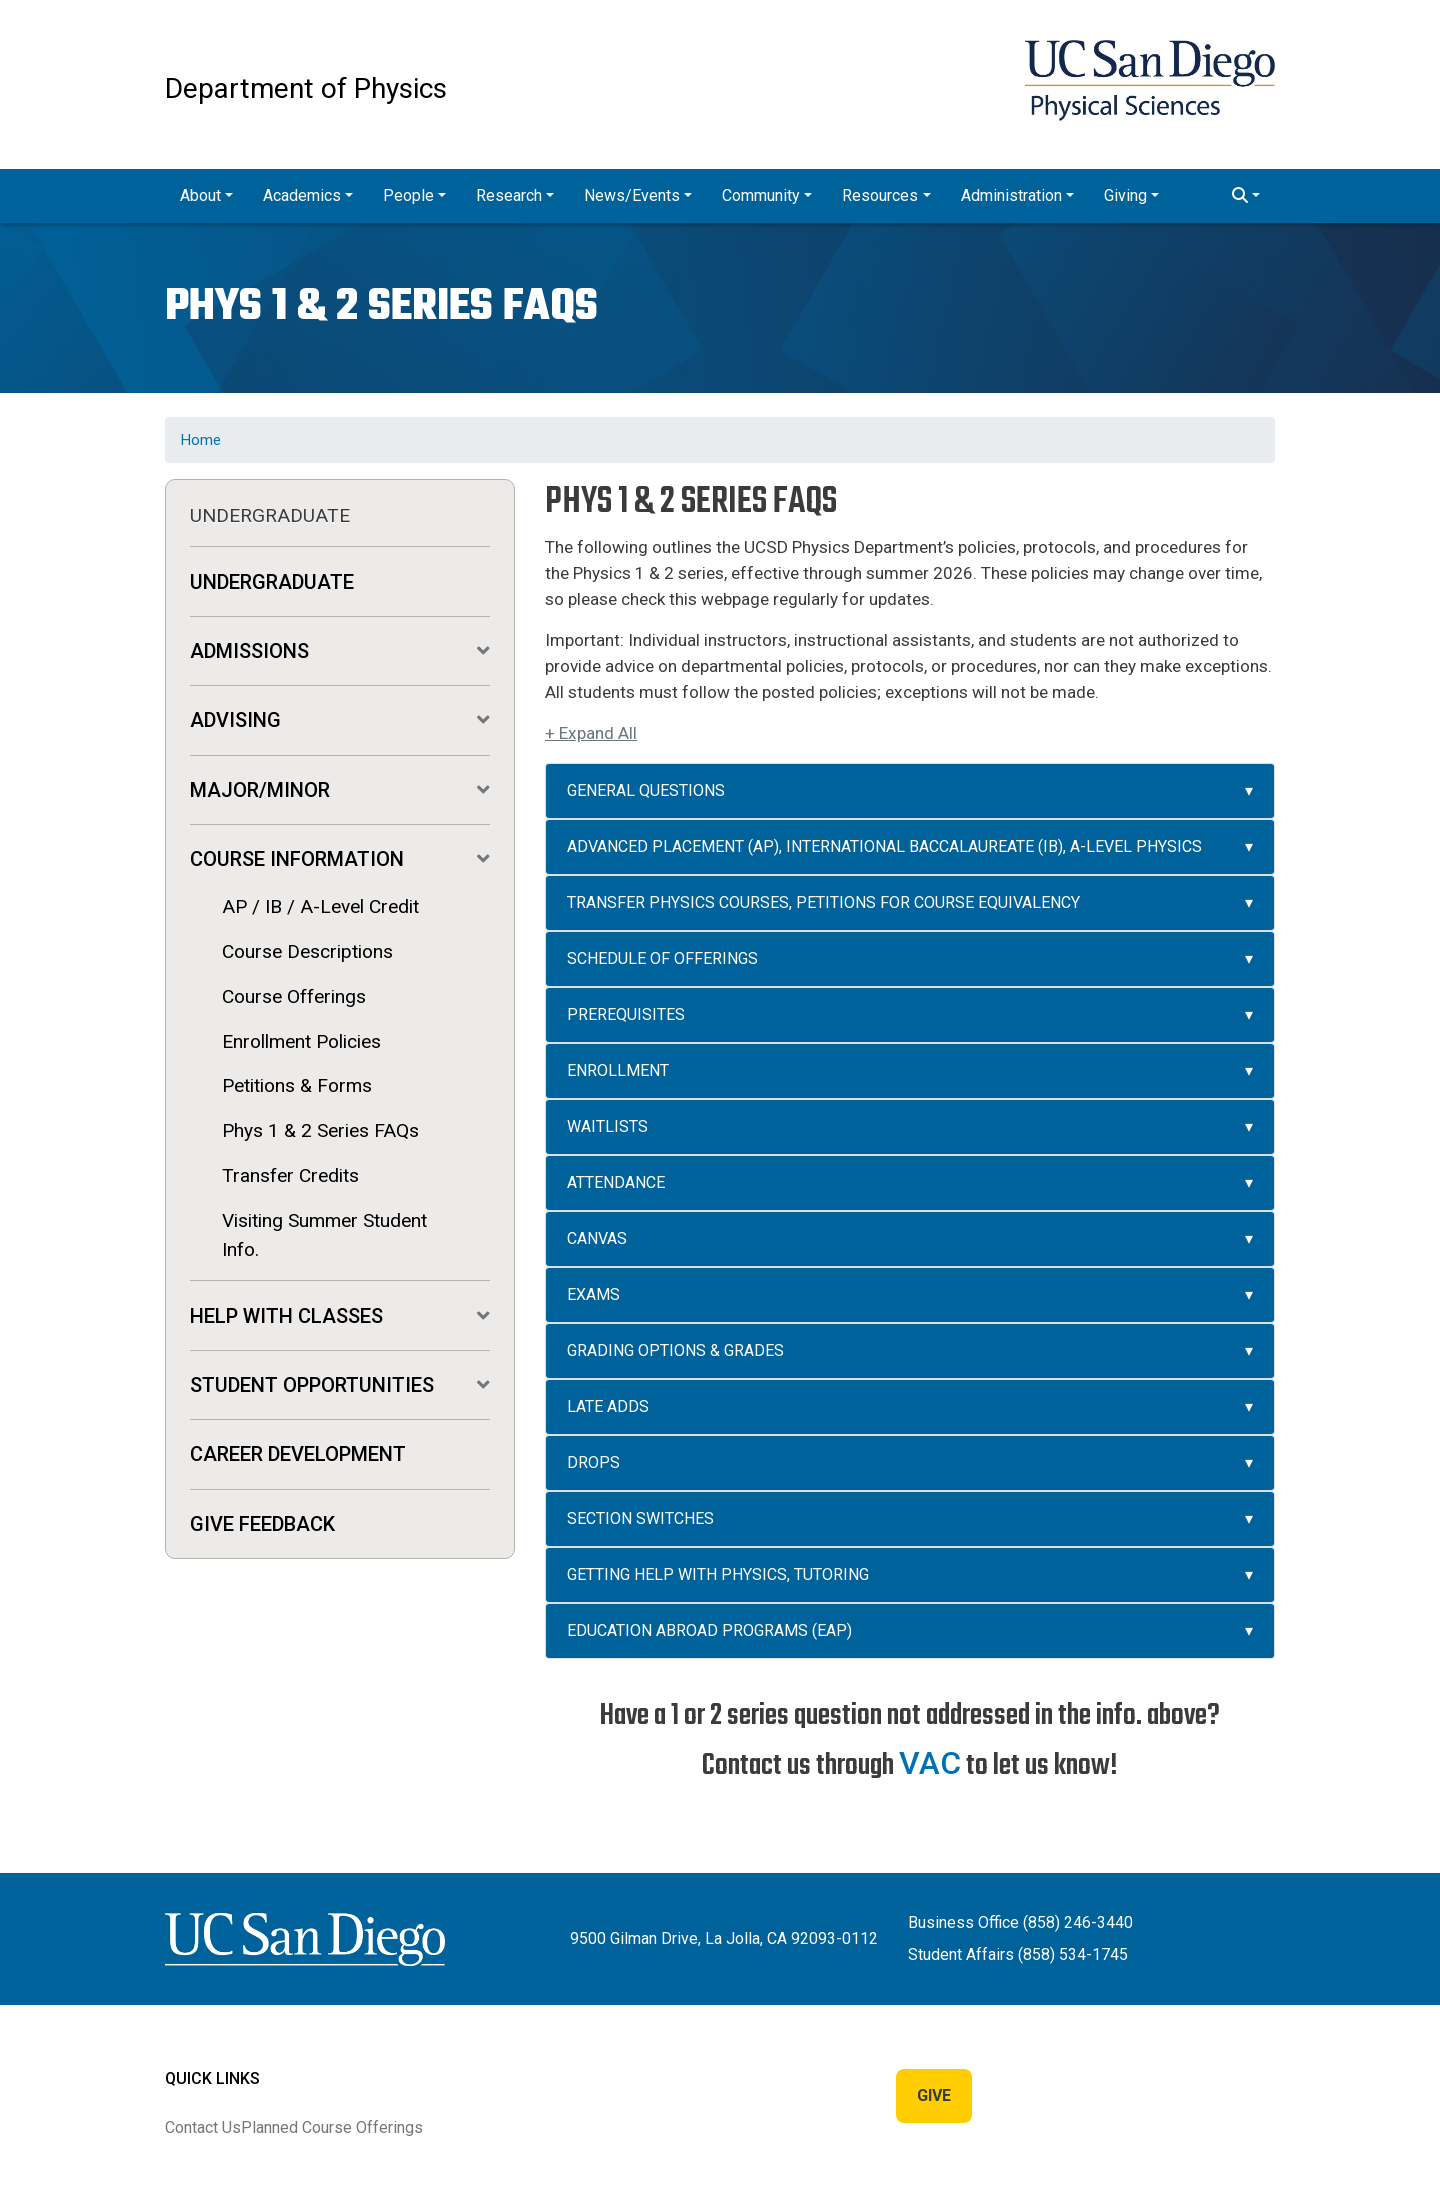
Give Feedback (262, 1524)
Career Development (298, 1454)
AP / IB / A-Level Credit (320, 906)
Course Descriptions (307, 951)
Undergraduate (272, 582)
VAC (930, 1763)
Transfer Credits (290, 1175)
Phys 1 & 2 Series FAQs (320, 1130)
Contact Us (203, 2127)
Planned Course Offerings (332, 2127)
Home (201, 440)
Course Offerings (294, 996)
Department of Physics (306, 88)
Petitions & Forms (297, 1085)
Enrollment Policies (301, 1041)
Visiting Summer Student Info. (324, 1235)
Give (934, 2095)
